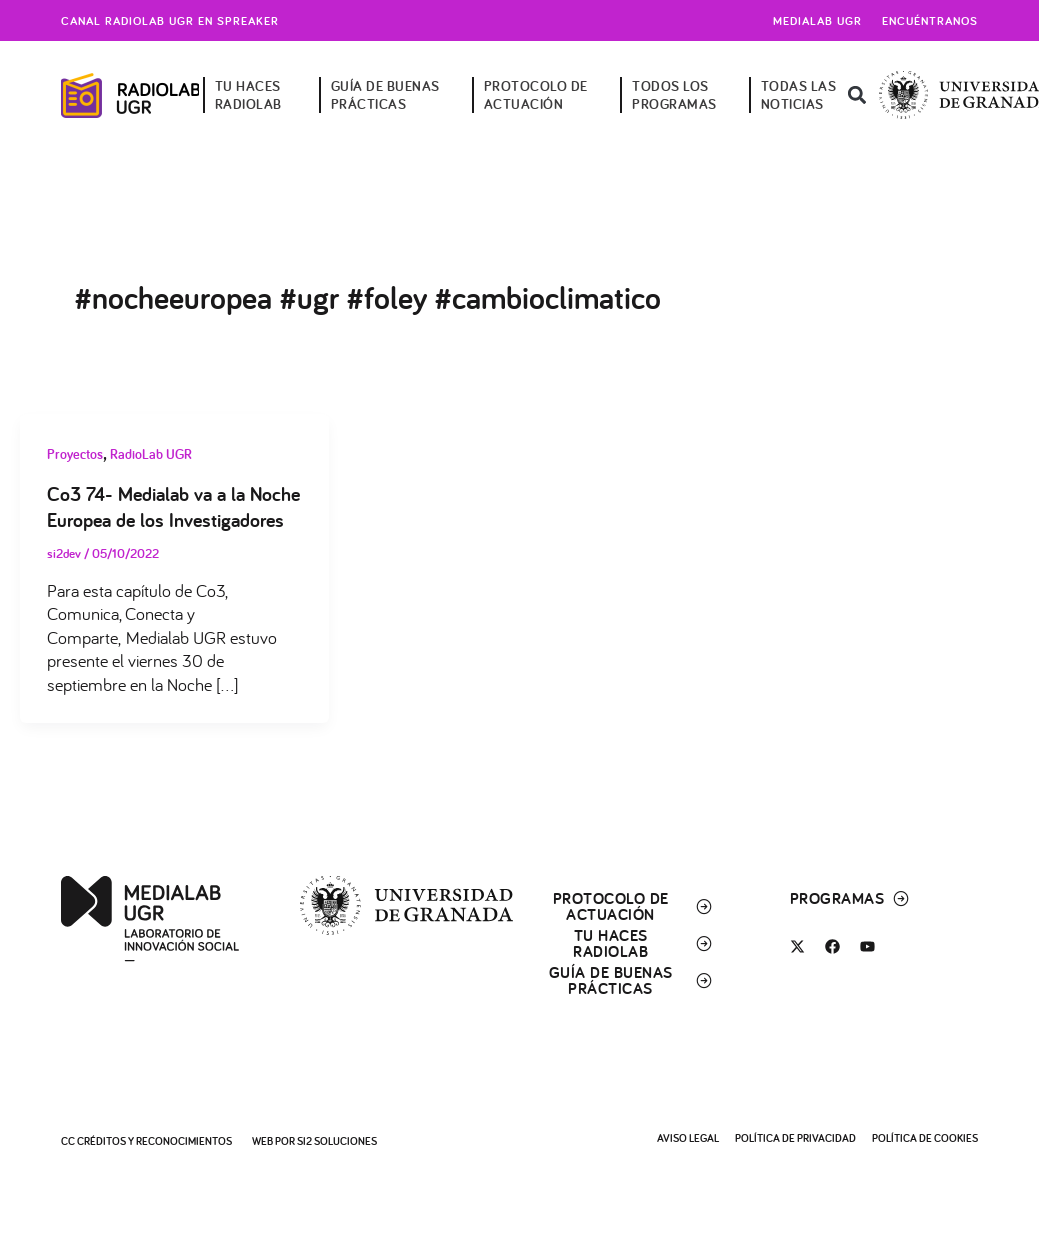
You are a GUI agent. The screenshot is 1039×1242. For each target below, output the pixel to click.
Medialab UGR (817, 20)
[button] (856, 95)
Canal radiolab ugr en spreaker (170, 20)
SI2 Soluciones (337, 1141)
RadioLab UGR (151, 454)
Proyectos (75, 454)
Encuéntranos (930, 20)
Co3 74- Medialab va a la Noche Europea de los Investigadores (173, 507)
